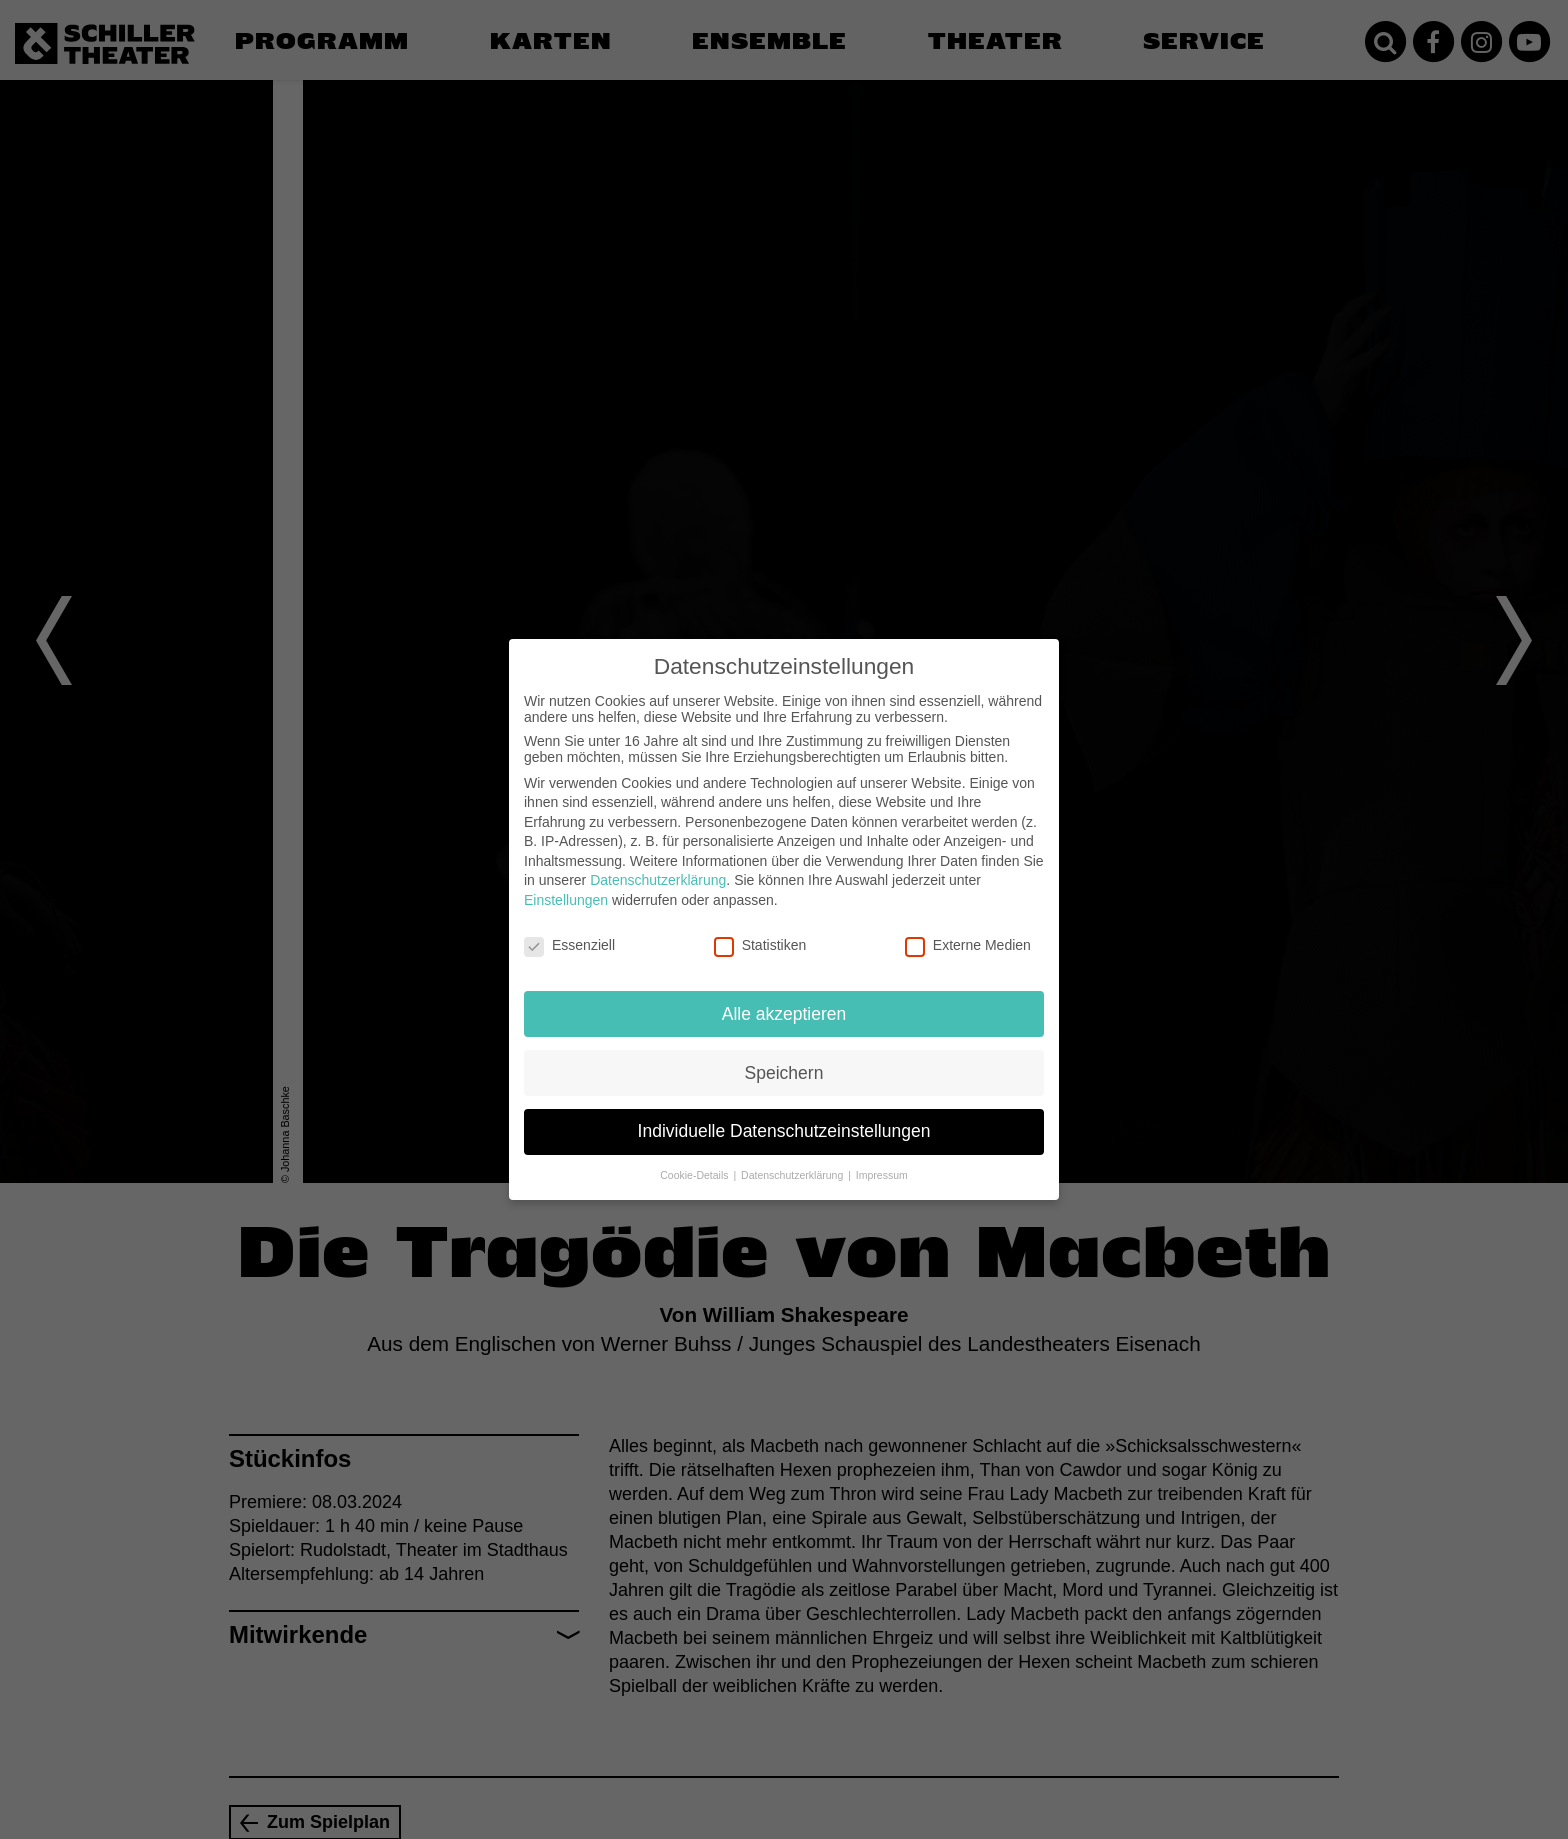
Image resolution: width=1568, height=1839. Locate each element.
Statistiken (760, 945)
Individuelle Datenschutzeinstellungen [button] (784, 1131)
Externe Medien (968, 945)
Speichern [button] (784, 1073)
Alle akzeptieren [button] (784, 1014)
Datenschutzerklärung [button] (793, 1175)
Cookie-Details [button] (695, 1175)
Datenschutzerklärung (658, 880)
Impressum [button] (882, 1175)
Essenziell (569, 945)
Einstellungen (566, 900)
